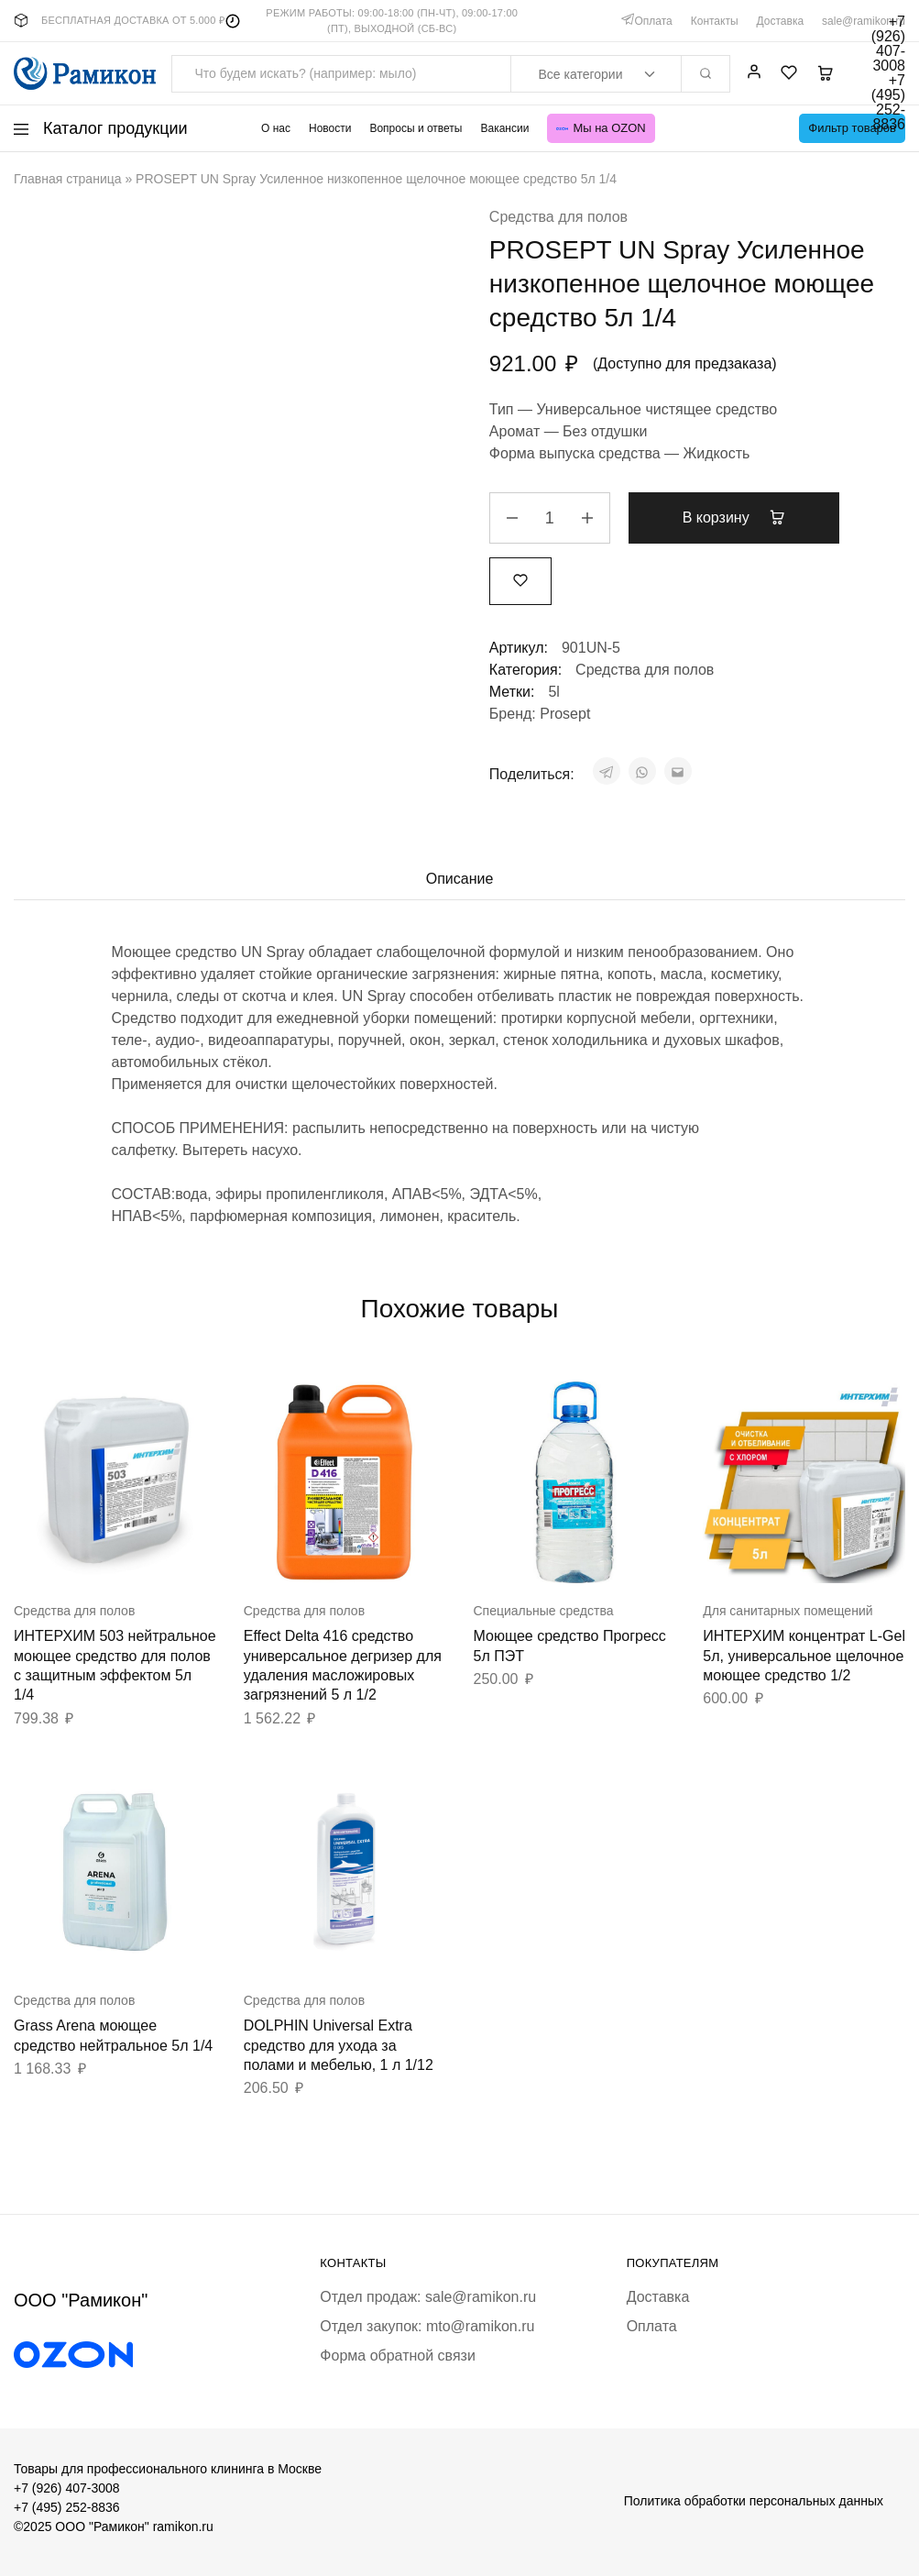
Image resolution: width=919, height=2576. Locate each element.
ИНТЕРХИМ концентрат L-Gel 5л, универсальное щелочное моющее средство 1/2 (804, 1655)
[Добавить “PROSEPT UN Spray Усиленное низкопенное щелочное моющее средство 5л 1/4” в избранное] (520, 581)
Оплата (653, 21)
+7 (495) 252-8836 (67, 2507)
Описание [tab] (460, 878)
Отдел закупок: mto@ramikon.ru (427, 2326)
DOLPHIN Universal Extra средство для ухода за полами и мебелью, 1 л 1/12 (338, 2045)
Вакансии (504, 128)
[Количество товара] (549, 518)
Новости (330, 128)
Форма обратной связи (398, 2355)
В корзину (734, 517)
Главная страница (68, 178)
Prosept (565, 713)
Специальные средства (544, 1610)
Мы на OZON (600, 128)
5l (553, 691)
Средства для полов (558, 217)
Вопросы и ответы (415, 128)
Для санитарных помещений (787, 1610)
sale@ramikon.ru (863, 21)
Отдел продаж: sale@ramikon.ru (428, 2297)
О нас (275, 128)
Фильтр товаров (852, 128)
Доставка (780, 21)
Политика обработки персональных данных (753, 2500)
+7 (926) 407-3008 (67, 2488)
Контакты (714, 21)
